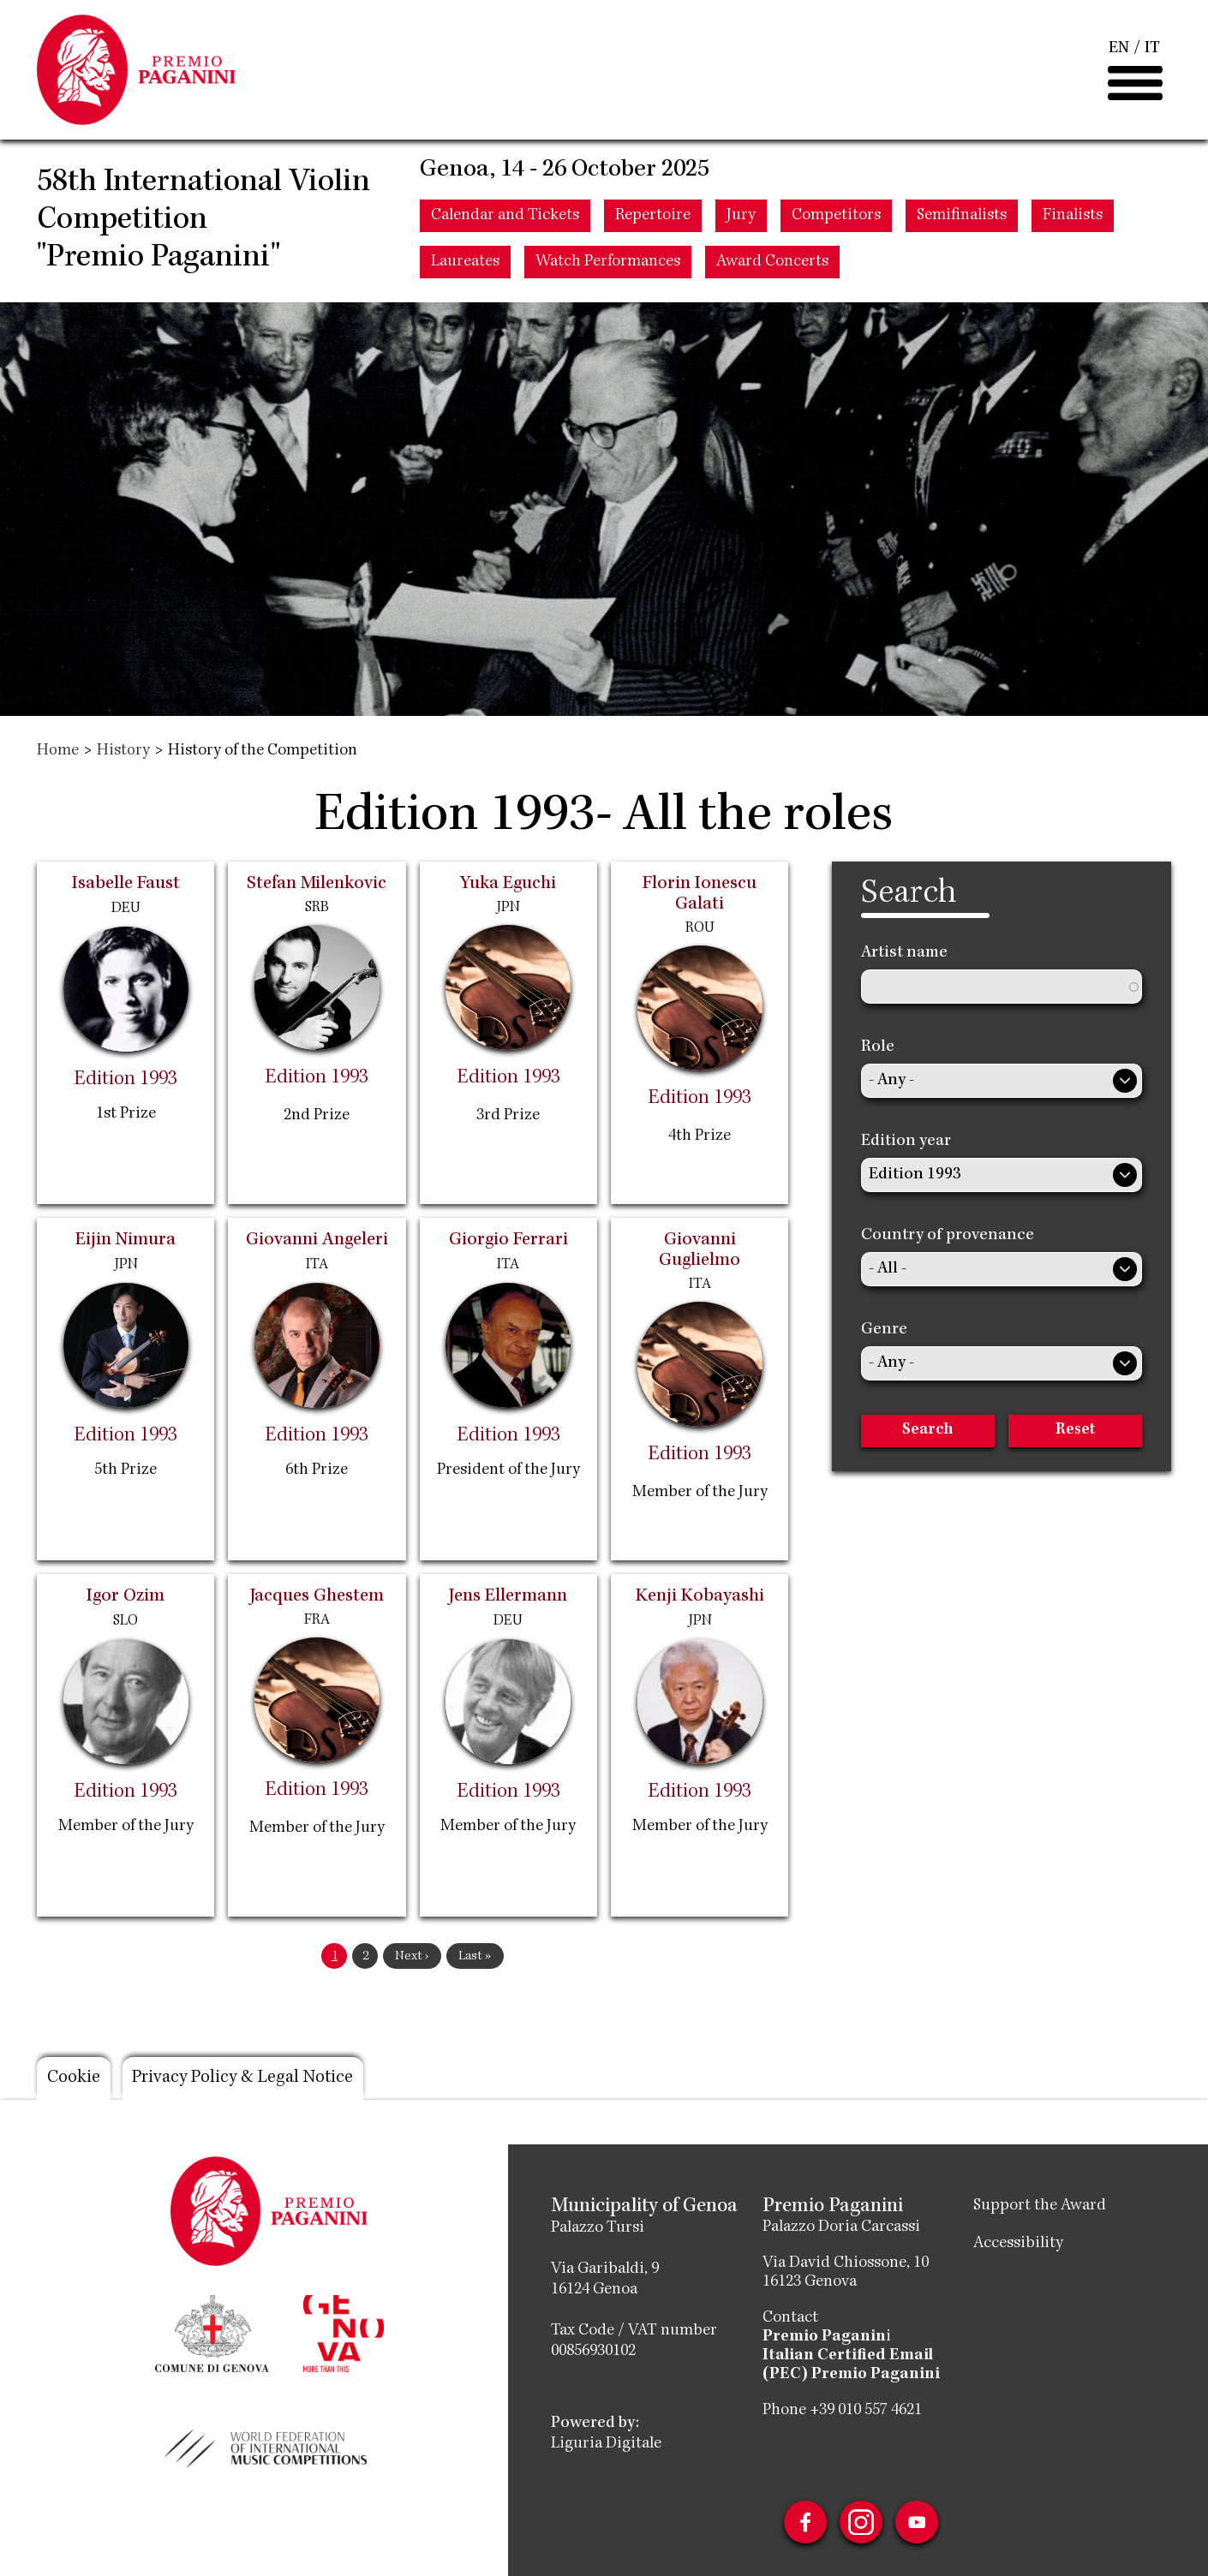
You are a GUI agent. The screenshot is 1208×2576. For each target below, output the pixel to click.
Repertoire (653, 220)
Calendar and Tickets (505, 220)
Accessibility (1018, 2243)
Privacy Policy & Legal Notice (246, 2078)
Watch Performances (607, 266)
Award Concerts (772, 266)
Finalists (1073, 220)
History (123, 751)
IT (1152, 51)
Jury (741, 220)
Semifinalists (962, 220)
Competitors (836, 220)
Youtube (917, 2522)
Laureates (465, 266)
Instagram (861, 2522)
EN (1119, 51)
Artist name (904, 953)
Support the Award (1039, 2206)
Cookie (73, 2078)
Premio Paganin (824, 2337)
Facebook (804, 2522)
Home (58, 751)
